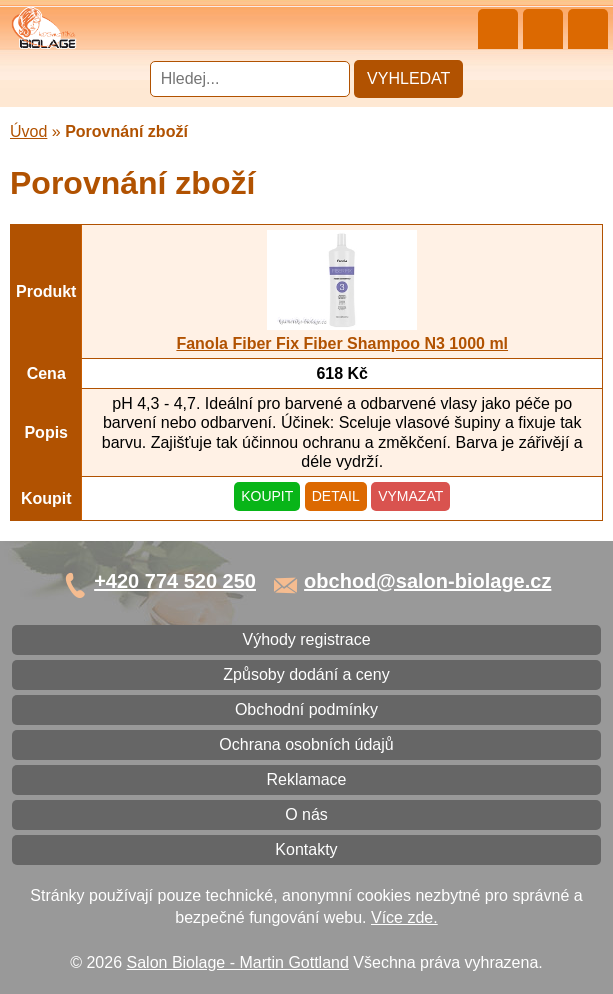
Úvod (28, 131)
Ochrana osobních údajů (306, 744)
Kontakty (306, 849)
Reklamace (306, 779)
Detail (336, 496)
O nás (306, 814)
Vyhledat (408, 78)
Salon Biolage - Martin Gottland (238, 962)
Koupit (267, 496)
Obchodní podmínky (306, 709)
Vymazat (410, 496)
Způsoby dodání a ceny (306, 674)
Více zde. (404, 917)
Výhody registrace (306, 639)
